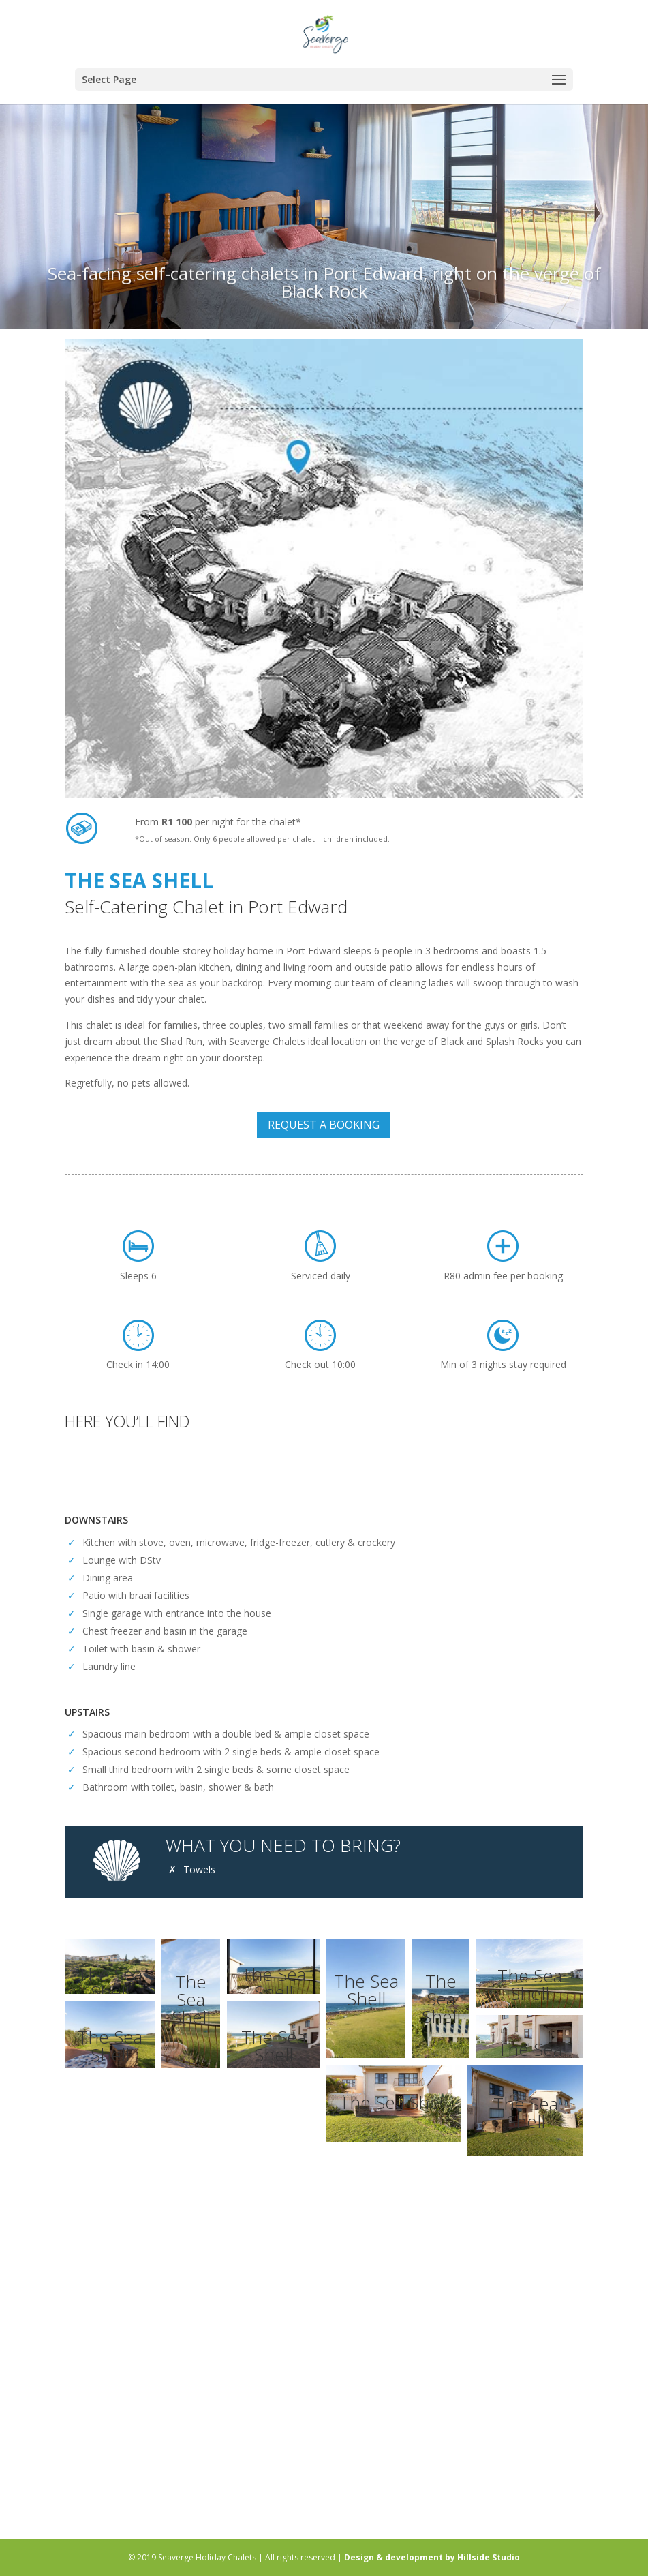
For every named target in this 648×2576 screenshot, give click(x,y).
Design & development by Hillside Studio (432, 2557)
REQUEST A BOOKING (324, 1124)
